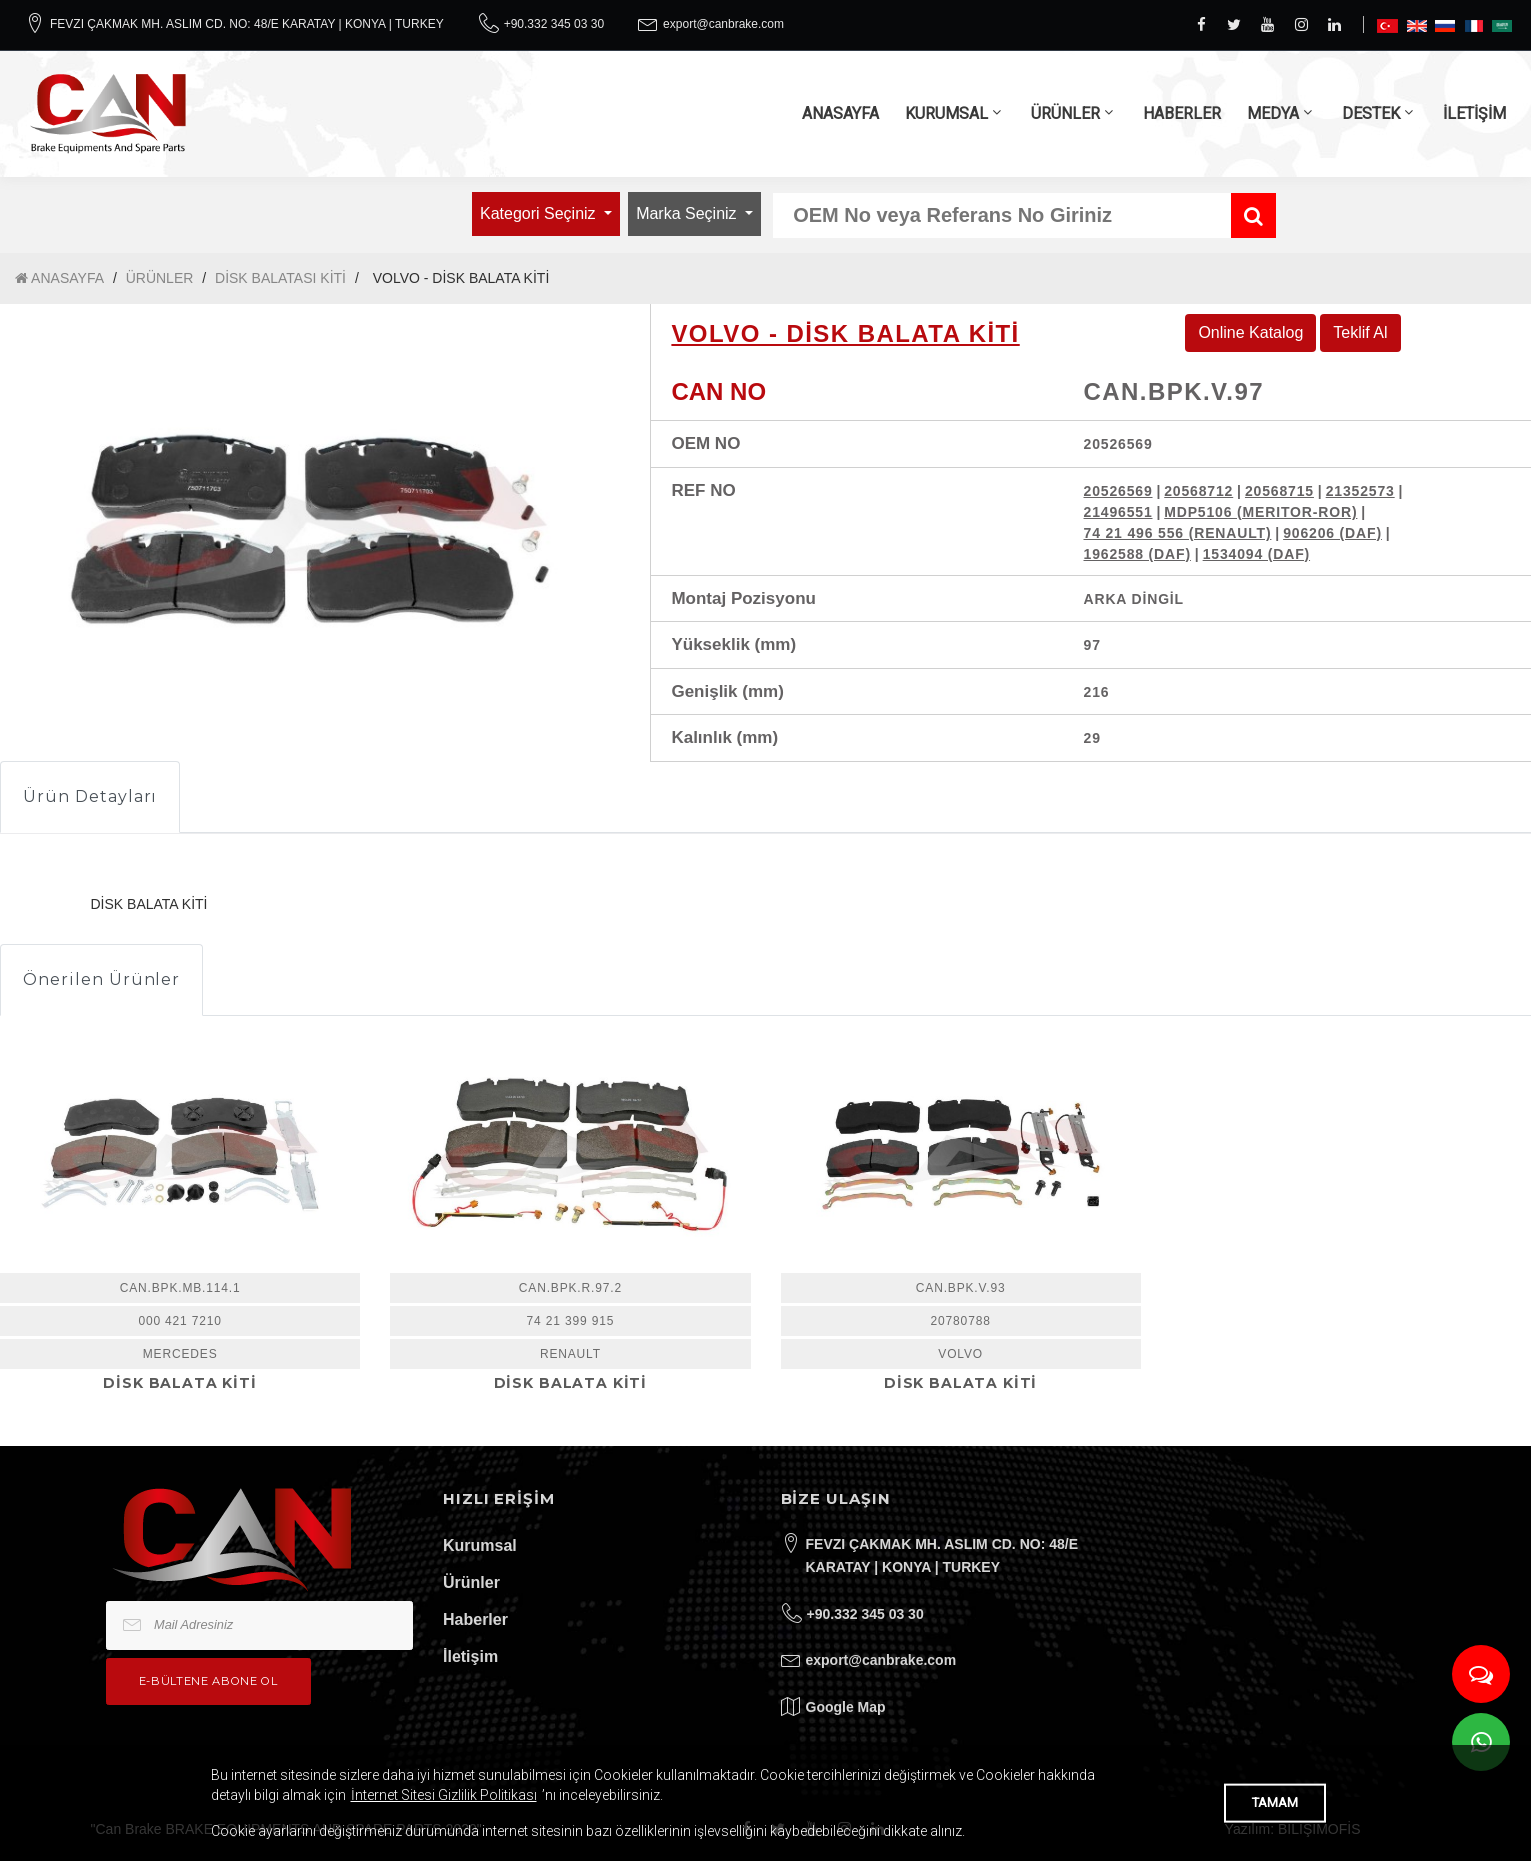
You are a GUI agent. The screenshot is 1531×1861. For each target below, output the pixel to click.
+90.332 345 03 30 (554, 24)
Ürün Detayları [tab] (90, 796)
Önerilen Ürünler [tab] (101, 979)
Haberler (475, 1619)
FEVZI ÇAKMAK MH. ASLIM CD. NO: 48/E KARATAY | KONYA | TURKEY (247, 24)
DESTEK (1371, 113)
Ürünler (471, 1582)
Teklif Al (1360, 332)
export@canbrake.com (723, 24)
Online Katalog (1250, 332)
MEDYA (1273, 113)
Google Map (846, 1707)
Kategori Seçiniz (540, 213)
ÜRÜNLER (1065, 113)
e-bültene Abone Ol (208, 1681)
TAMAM (1275, 1802)
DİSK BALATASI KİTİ (280, 278)
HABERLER (1182, 113)
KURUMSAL (946, 113)
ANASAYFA (840, 113)
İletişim (470, 1656)
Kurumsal (480, 1545)
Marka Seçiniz (688, 213)
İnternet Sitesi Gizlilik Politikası (444, 1795)
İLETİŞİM (1474, 113)
